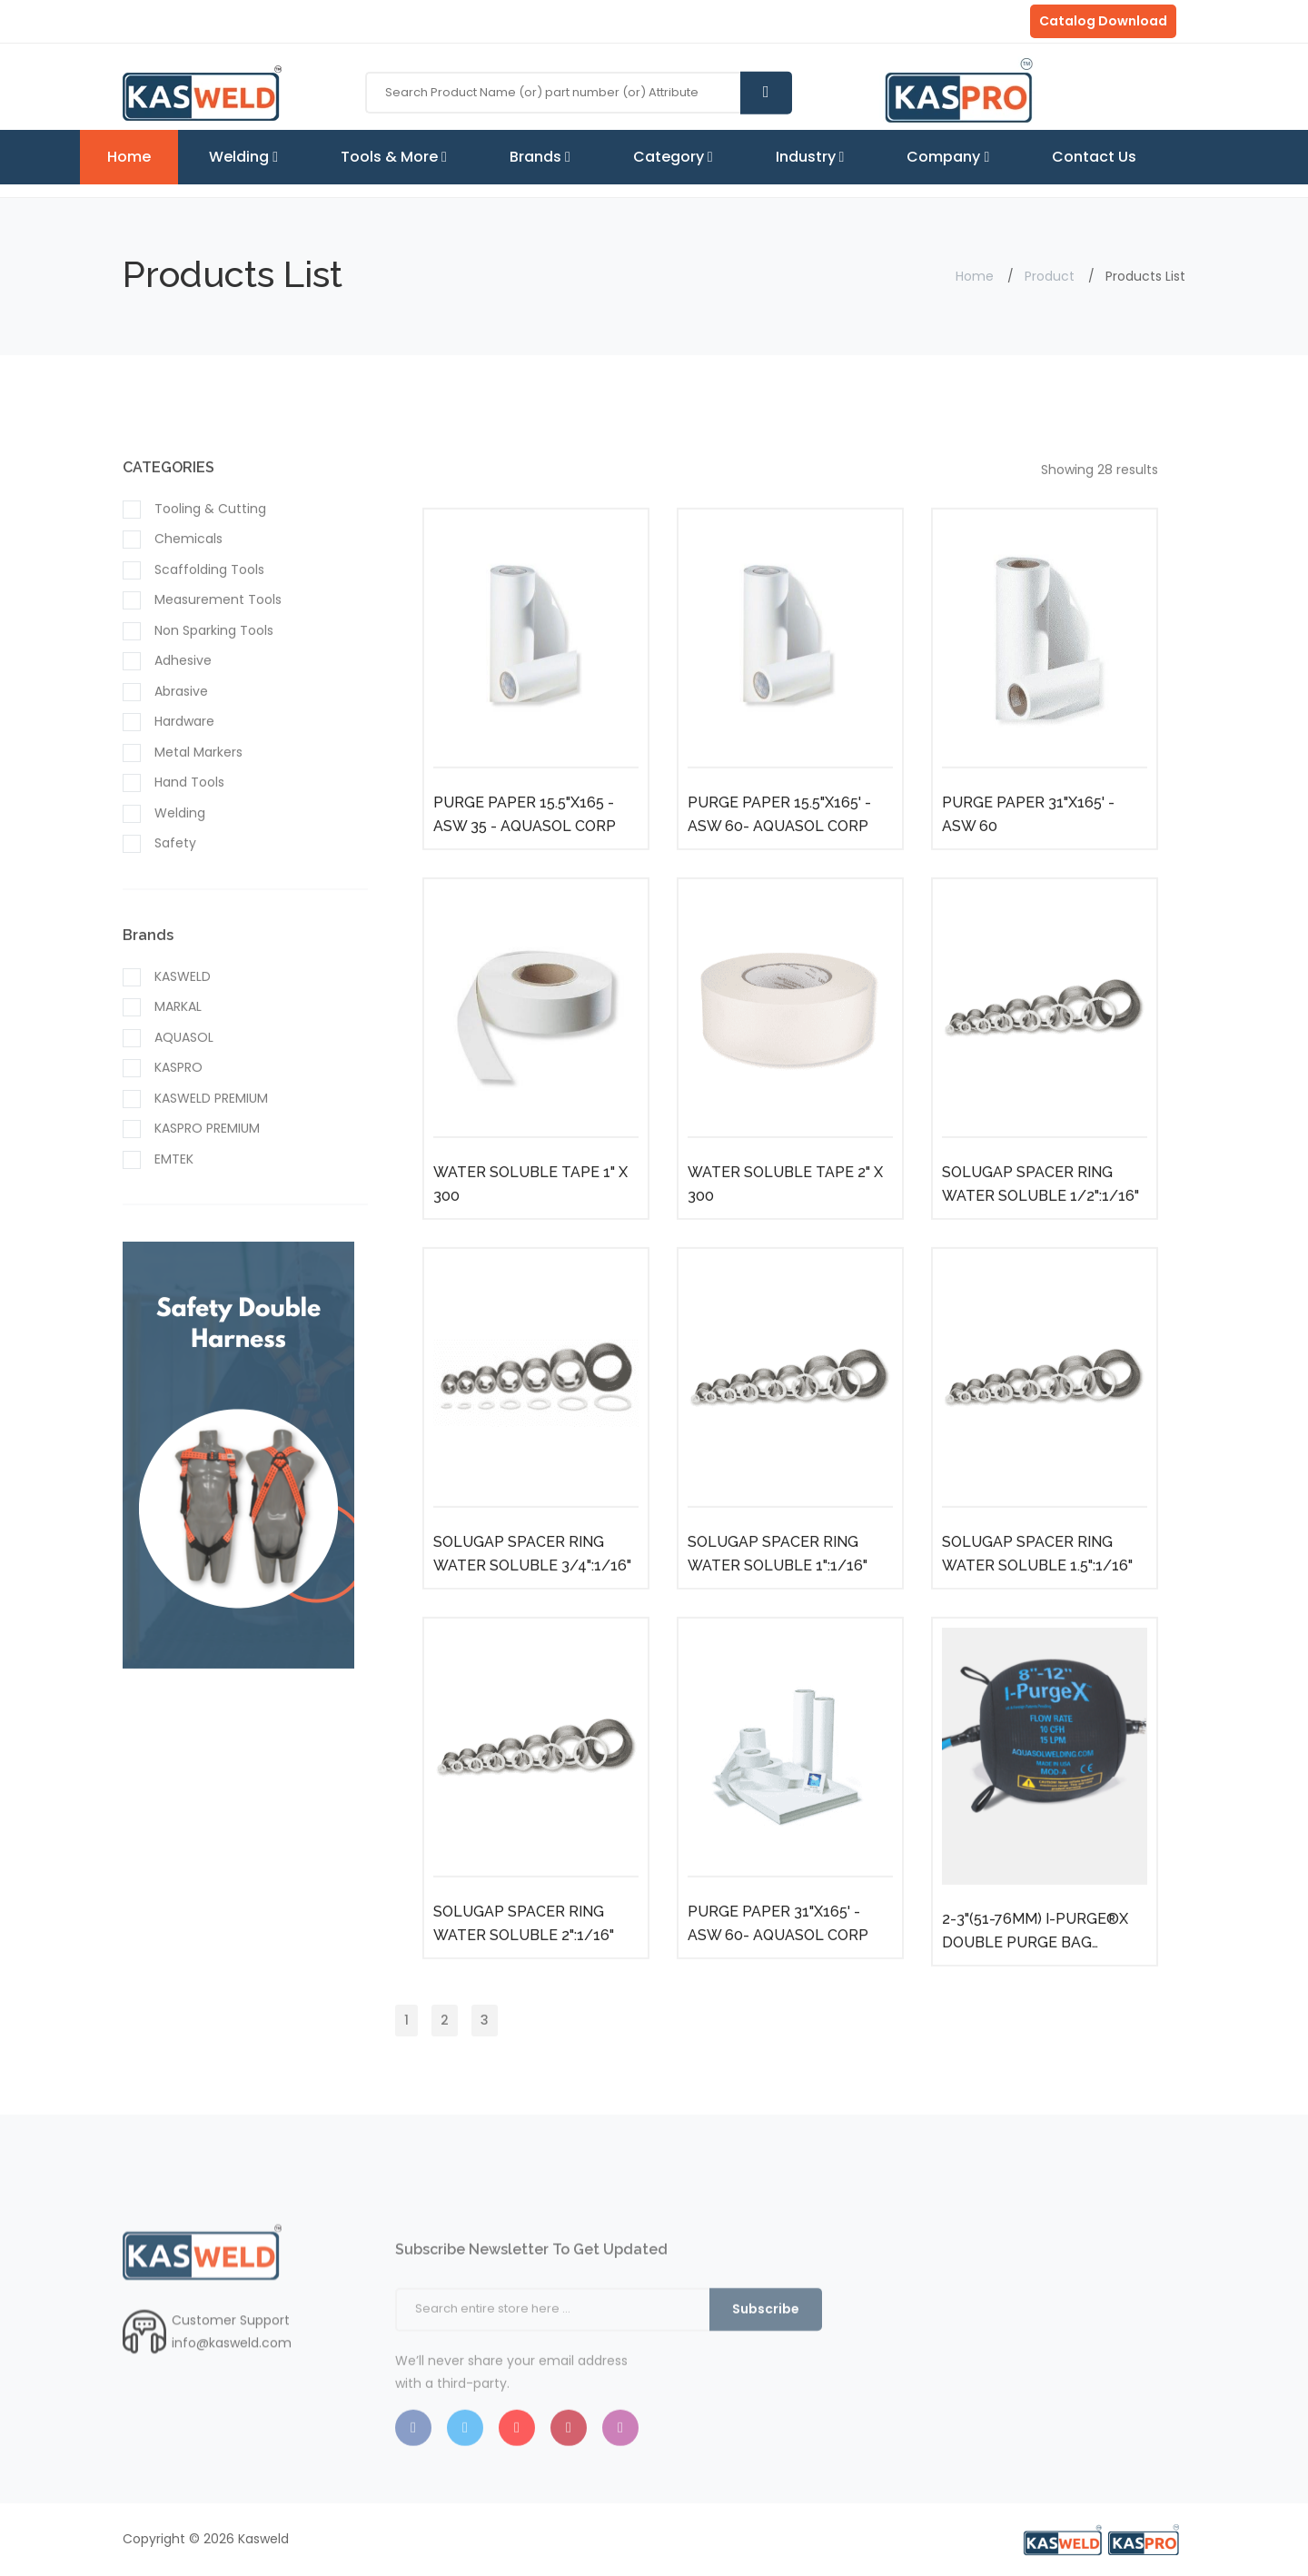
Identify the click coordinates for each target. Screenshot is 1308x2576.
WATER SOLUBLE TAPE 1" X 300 (530, 1228)
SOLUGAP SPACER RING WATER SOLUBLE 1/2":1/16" (1040, 1228)
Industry (810, 156)
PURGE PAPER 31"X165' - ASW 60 (1028, 858)
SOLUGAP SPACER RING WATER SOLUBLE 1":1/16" (777, 1598)
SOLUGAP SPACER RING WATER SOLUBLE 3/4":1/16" (532, 1598)
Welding (243, 156)
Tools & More (394, 156)
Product (1050, 276)
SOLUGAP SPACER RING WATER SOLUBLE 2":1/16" (523, 1967)
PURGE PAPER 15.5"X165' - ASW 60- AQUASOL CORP (779, 858)
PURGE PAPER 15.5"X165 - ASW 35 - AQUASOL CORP (524, 858)
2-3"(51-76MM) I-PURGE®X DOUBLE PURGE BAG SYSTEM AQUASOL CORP (1035, 1977)
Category (673, 156)
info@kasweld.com (232, 2387)
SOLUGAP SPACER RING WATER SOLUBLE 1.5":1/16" (1037, 1598)
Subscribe (765, 2365)
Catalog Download (1103, 21)
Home (129, 156)
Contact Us (1094, 156)
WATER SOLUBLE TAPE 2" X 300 (785, 1228)
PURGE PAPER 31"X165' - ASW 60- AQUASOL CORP (778, 1967)
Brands (540, 156)
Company (948, 156)
